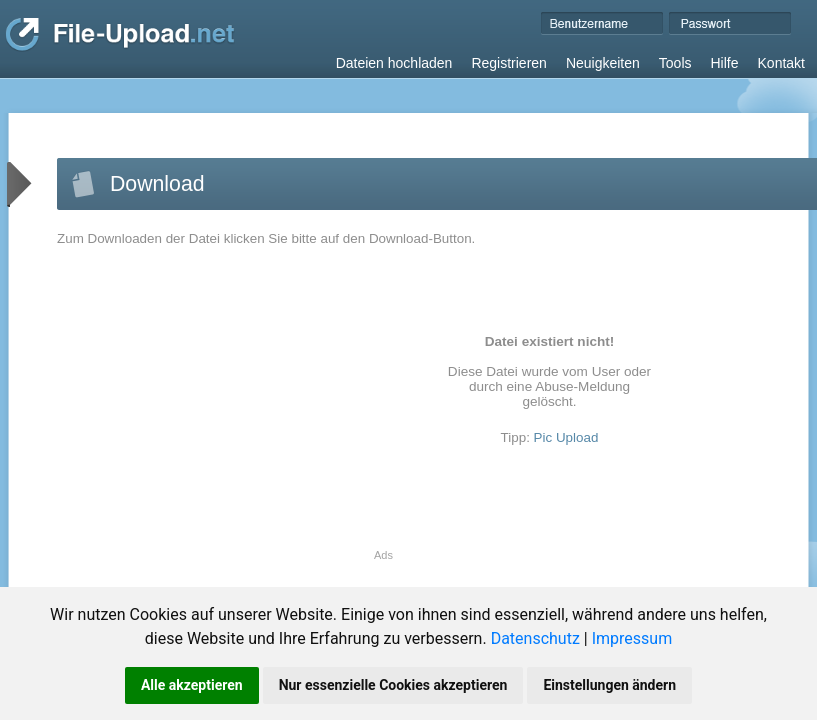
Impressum (632, 638)
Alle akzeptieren (192, 685)
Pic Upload (566, 437)
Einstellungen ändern (609, 685)
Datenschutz (535, 638)
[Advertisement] (225, 409)
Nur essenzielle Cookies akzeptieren (393, 685)
